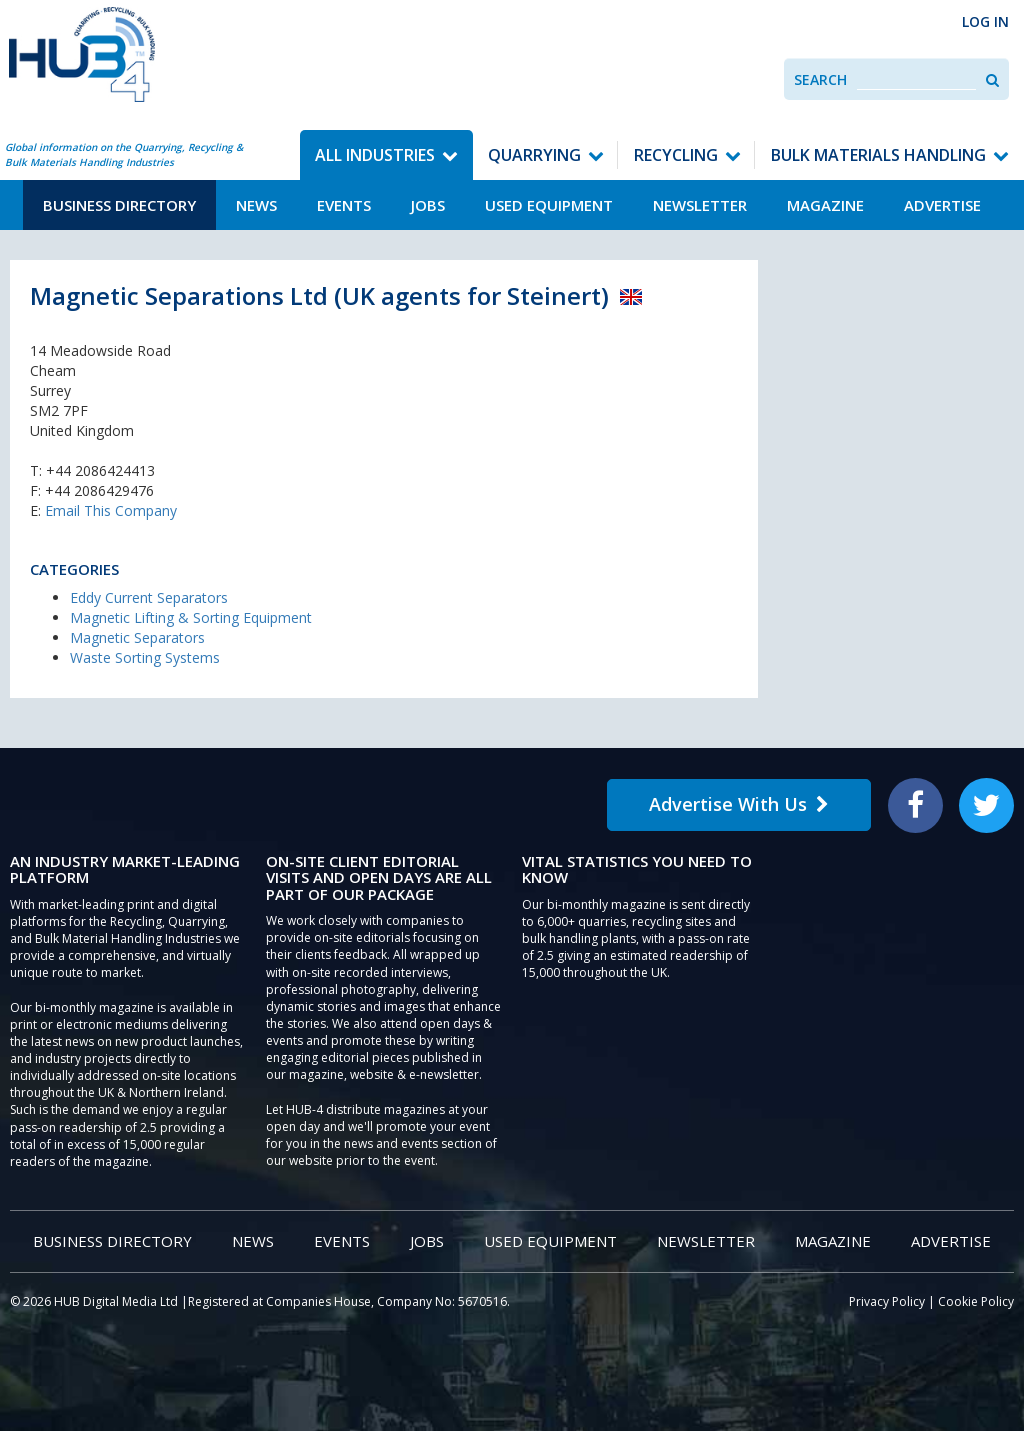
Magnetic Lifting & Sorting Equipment (191, 617)
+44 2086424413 (100, 470)
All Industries (375, 155)
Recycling (676, 155)
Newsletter (700, 205)
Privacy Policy (887, 1301)
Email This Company (111, 510)
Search (820, 79)
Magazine (825, 205)
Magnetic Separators (137, 637)
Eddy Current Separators (149, 597)
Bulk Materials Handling (878, 155)
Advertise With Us (739, 804)
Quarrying (534, 155)
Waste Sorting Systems (145, 657)
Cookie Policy (976, 1301)
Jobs (428, 205)
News (256, 205)
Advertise (942, 205)
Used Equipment (549, 205)
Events (344, 205)
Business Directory (119, 205)
